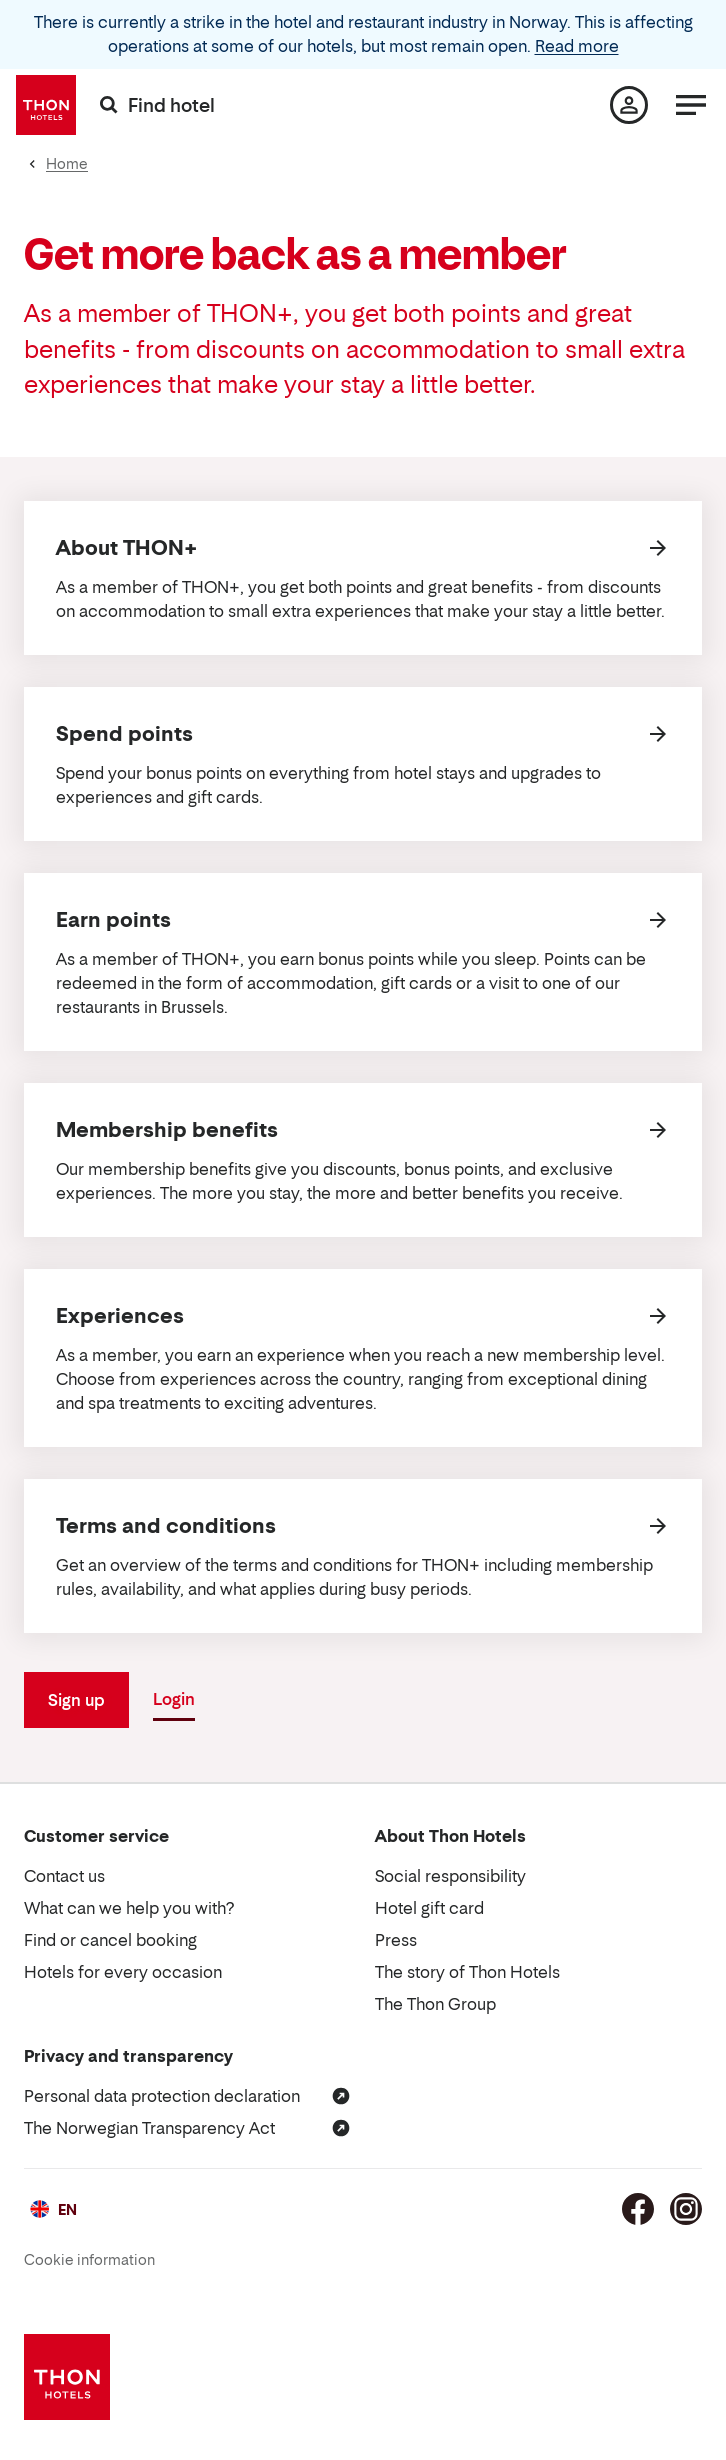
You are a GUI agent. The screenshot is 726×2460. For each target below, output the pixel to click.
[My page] (629, 105)
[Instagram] (686, 2209)
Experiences (120, 1316)
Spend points (124, 734)
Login (174, 1699)
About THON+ (126, 548)
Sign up (76, 1700)
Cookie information (89, 2259)
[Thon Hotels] (46, 105)
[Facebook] (638, 2209)
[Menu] (691, 105)
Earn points (113, 920)
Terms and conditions (166, 1526)
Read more (577, 46)
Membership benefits (167, 1130)
